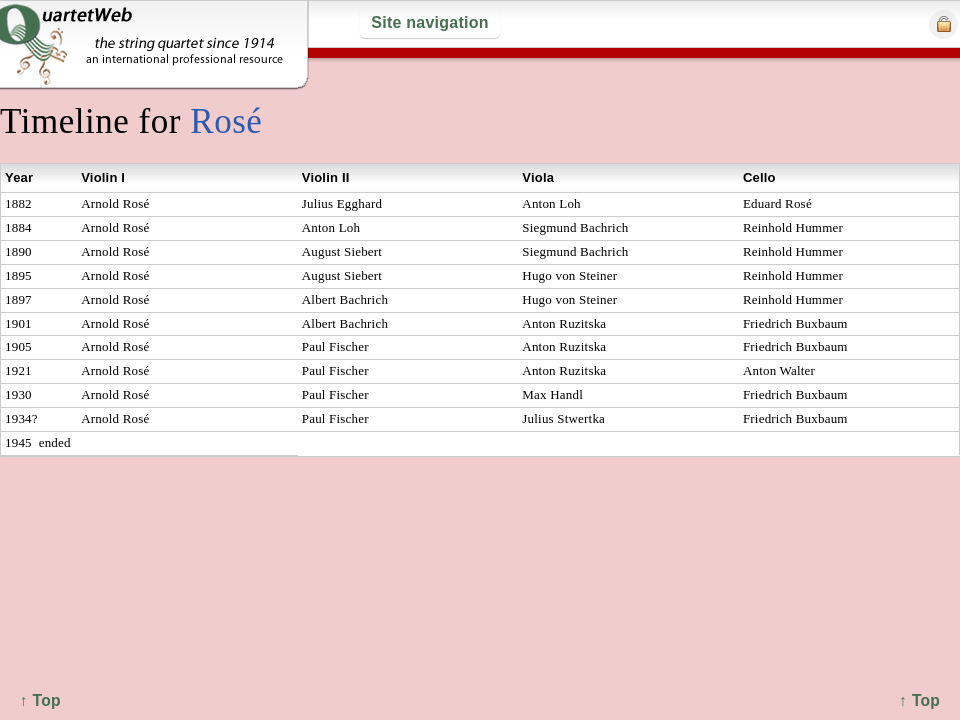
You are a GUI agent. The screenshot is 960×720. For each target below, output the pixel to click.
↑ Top (919, 700)
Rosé (226, 121)
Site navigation (429, 22)
